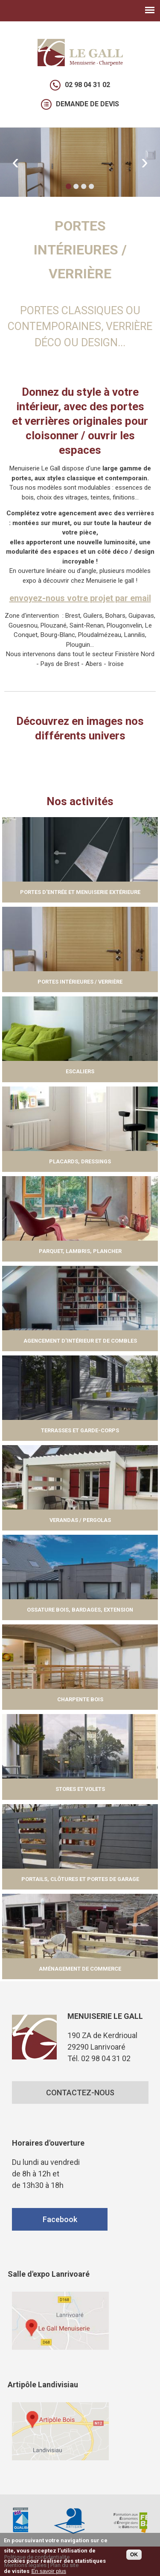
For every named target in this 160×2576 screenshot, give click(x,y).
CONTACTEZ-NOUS (80, 2092)
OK (134, 2556)
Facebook (59, 2219)
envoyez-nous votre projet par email (80, 598)
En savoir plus (48, 2572)
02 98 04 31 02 (87, 85)
